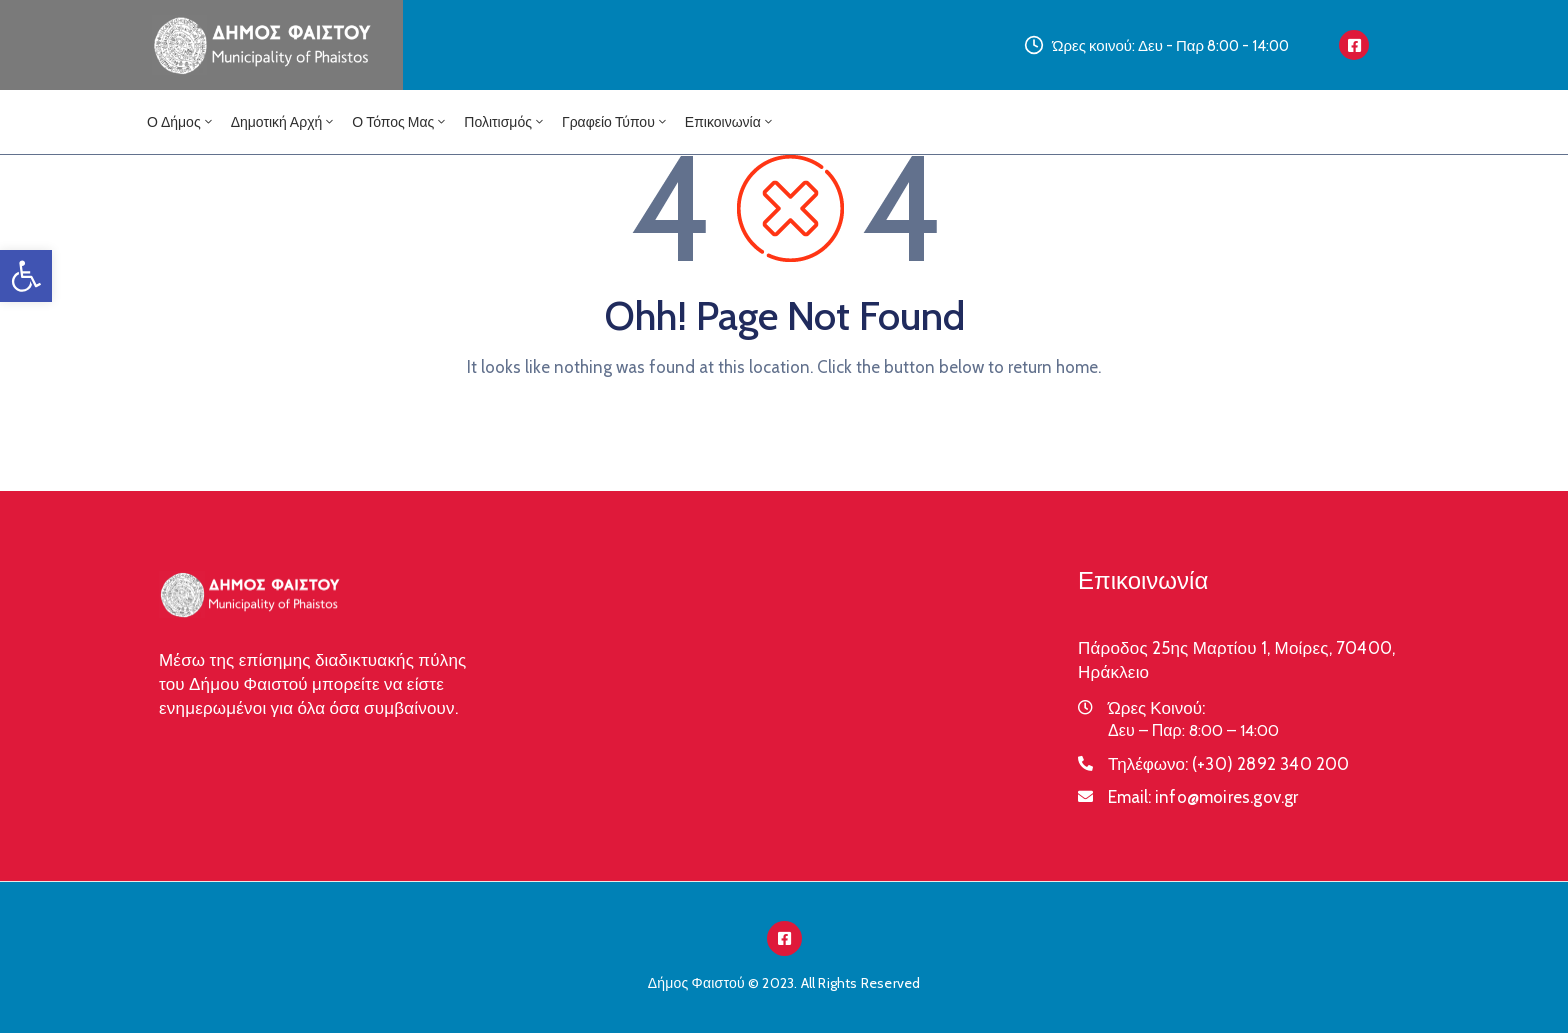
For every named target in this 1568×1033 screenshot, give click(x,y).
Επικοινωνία (730, 122)
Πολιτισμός (505, 122)
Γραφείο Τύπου (615, 122)
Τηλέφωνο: (1229, 764)
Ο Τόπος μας (400, 122)
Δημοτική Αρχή (284, 122)
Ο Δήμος (181, 122)
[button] (26, 276)
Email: (1203, 797)
